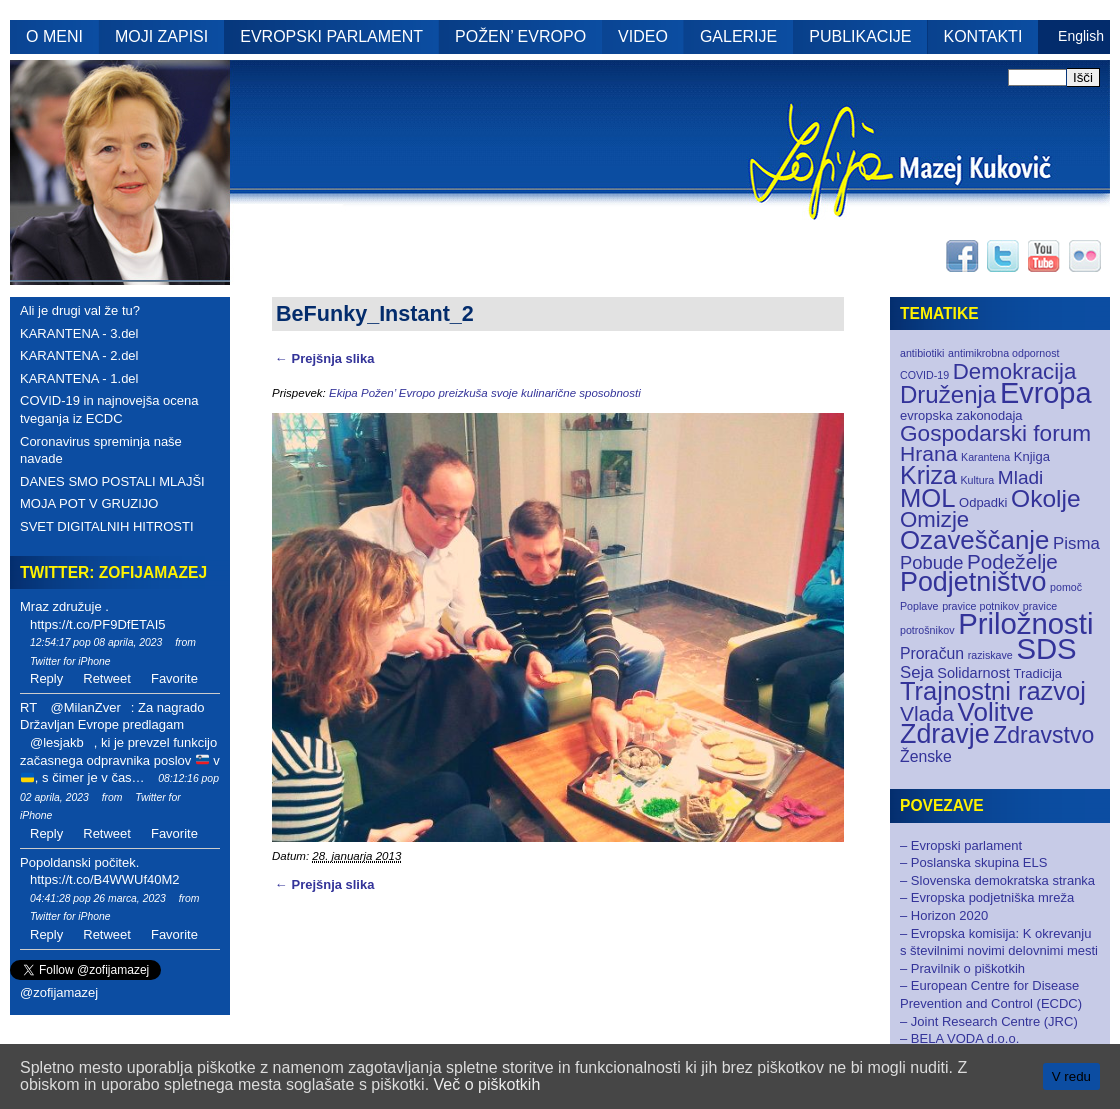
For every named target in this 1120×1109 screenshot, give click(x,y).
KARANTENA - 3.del (79, 333)
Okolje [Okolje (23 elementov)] (1046, 498)
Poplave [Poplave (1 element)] (919, 606)
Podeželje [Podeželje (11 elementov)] (1012, 561)
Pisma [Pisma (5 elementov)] (1076, 543)
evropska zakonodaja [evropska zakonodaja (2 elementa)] (961, 415)
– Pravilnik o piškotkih (962, 968)
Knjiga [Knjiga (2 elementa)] (1032, 456)
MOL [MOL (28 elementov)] (927, 498)
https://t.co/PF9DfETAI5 (98, 624)
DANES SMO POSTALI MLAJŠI (112, 481)
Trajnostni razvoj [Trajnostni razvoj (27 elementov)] (993, 691)
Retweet (107, 678)
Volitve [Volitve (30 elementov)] (996, 712)
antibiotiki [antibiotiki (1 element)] (922, 353)
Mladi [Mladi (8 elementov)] (1020, 477)
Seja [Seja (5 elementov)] (917, 672)
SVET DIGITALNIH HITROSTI (107, 526)
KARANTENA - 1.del (79, 378)
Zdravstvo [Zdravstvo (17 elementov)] (1043, 735)
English (1081, 36)
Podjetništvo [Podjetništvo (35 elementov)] (973, 582)
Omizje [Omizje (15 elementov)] (934, 519)
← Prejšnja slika (324, 358)
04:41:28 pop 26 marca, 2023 (98, 898)
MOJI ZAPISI (161, 36)
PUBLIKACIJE (860, 36)
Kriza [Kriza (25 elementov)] (928, 475)
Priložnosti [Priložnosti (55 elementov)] (1025, 623)
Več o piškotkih (487, 1084)
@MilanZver (85, 707)
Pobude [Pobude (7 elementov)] (931, 562)
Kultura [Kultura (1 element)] (977, 480)
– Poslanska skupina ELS (973, 862)
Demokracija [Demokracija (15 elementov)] (1015, 371)
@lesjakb (57, 742)
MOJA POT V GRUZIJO (89, 503)
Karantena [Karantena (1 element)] (985, 457)
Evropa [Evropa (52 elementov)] (1046, 393)
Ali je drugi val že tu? (80, 310)
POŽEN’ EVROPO (520, 36)
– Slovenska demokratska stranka (997, 880)
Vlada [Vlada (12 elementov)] (927, 713)
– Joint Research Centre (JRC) (989, 1021)
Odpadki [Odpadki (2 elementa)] (983, 502)
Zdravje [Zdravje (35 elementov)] (945, 734)
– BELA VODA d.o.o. (959, 1038)
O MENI (54, 36)
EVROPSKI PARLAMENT (331, 36)
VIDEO (643, 36)
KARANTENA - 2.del (79, 355)
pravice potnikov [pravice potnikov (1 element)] (980, 606)
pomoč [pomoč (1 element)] (1066, 587)
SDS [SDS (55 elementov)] (1046, 648)
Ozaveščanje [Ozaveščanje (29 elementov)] (974, 540)
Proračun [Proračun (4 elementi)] (932, 653)
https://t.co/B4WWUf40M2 (105, 879)
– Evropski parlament (961, 845)
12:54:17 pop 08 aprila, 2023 (96, 642)
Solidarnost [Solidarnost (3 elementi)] (973, 673)
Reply (46, 678)
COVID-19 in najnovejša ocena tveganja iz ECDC (109, 409)
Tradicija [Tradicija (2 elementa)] (1038, 673)
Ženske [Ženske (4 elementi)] (926, 756)
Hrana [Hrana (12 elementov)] (928, 453)
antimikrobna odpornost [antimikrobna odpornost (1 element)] (1003, 353)
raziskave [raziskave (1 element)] (990, 655)
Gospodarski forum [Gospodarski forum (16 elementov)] (995, 433)
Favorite (174, 678)
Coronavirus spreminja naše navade (101, 450)
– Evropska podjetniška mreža (987, 897)
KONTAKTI (983, 36)
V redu (1071, 1076)
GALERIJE (738, 36)
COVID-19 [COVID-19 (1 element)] (924, 375)
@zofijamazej (59, 992)
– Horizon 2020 (944, 915)
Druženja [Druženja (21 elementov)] (948, 394)
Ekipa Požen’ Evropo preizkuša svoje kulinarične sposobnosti (485, 393)
